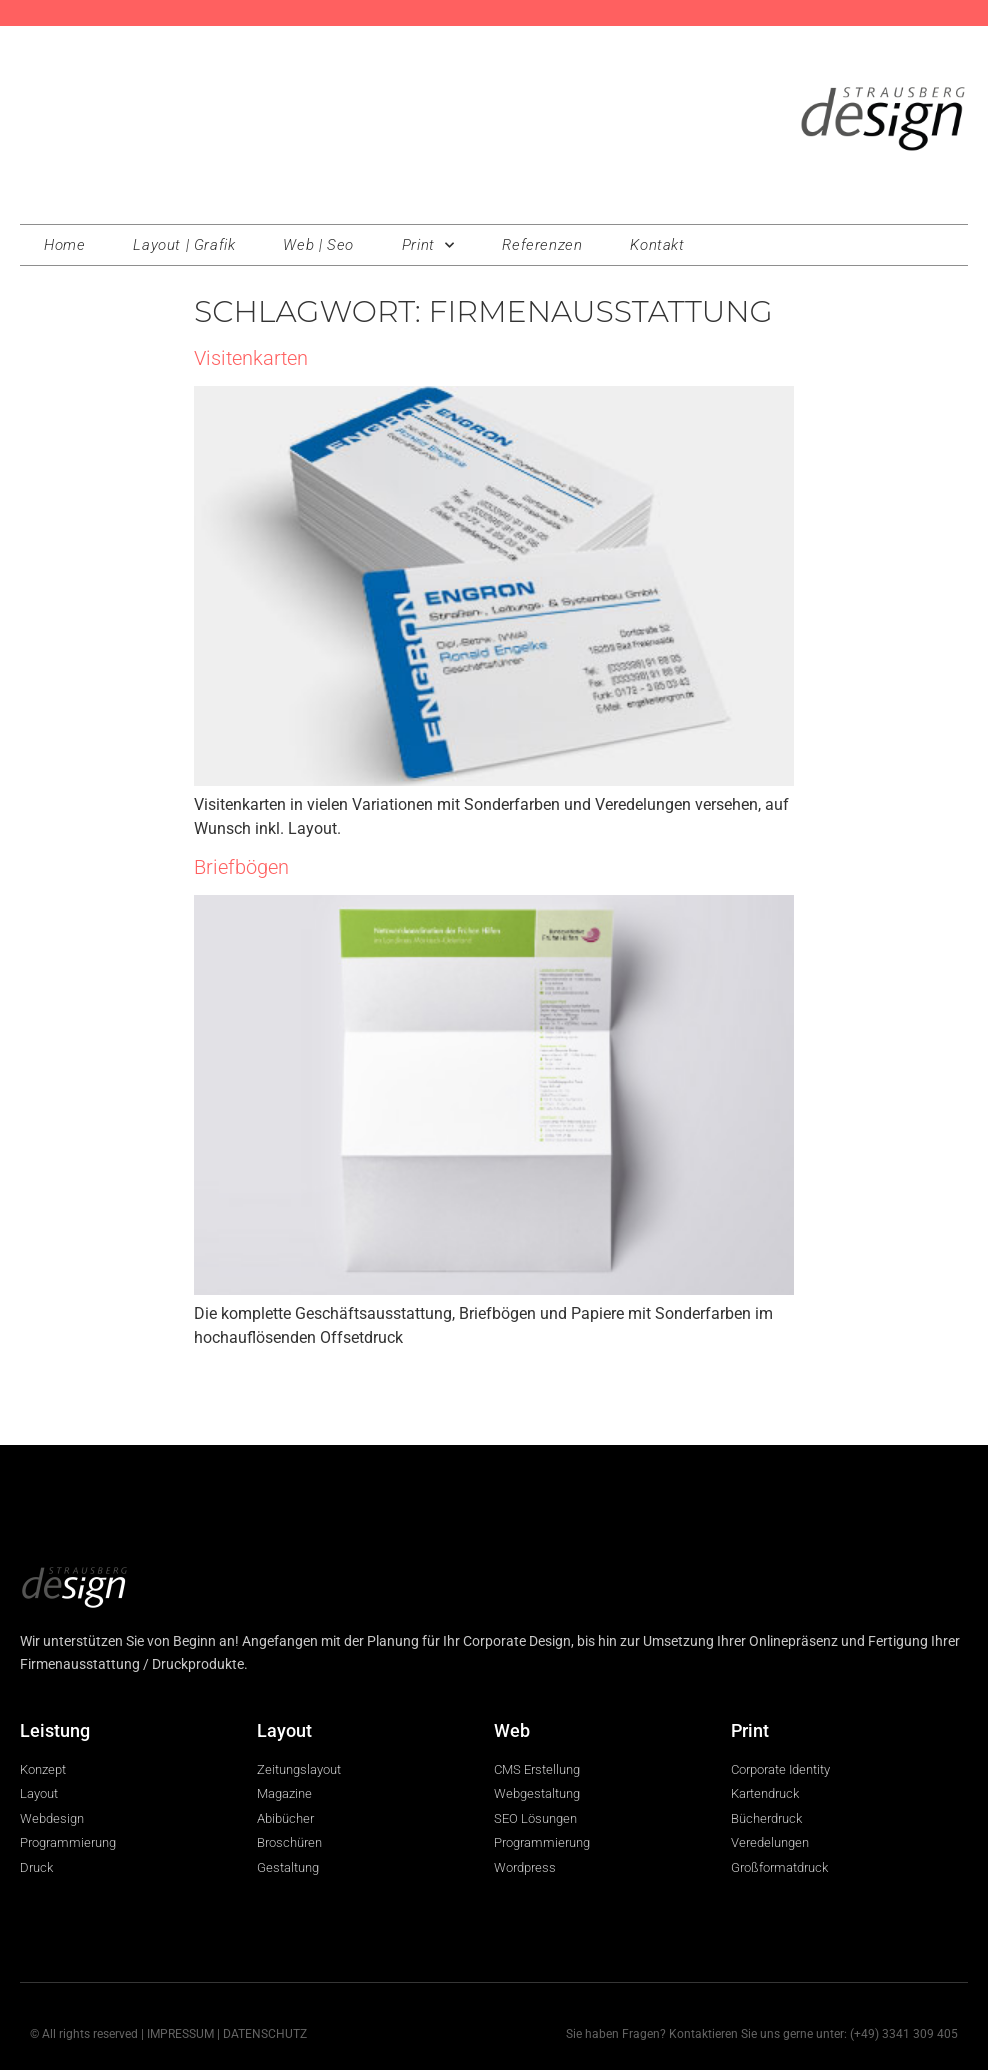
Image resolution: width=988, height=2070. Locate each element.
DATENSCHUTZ (265, 2034)
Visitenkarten (251, 358)
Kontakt (657, 245)
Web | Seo (318, 245)
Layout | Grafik (184, 245)
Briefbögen (241, 867)
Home (64, 245)
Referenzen (542, 245)
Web (512, 1730)
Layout (284, 1730)
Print (428, 245)
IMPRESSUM (180, 2034)
